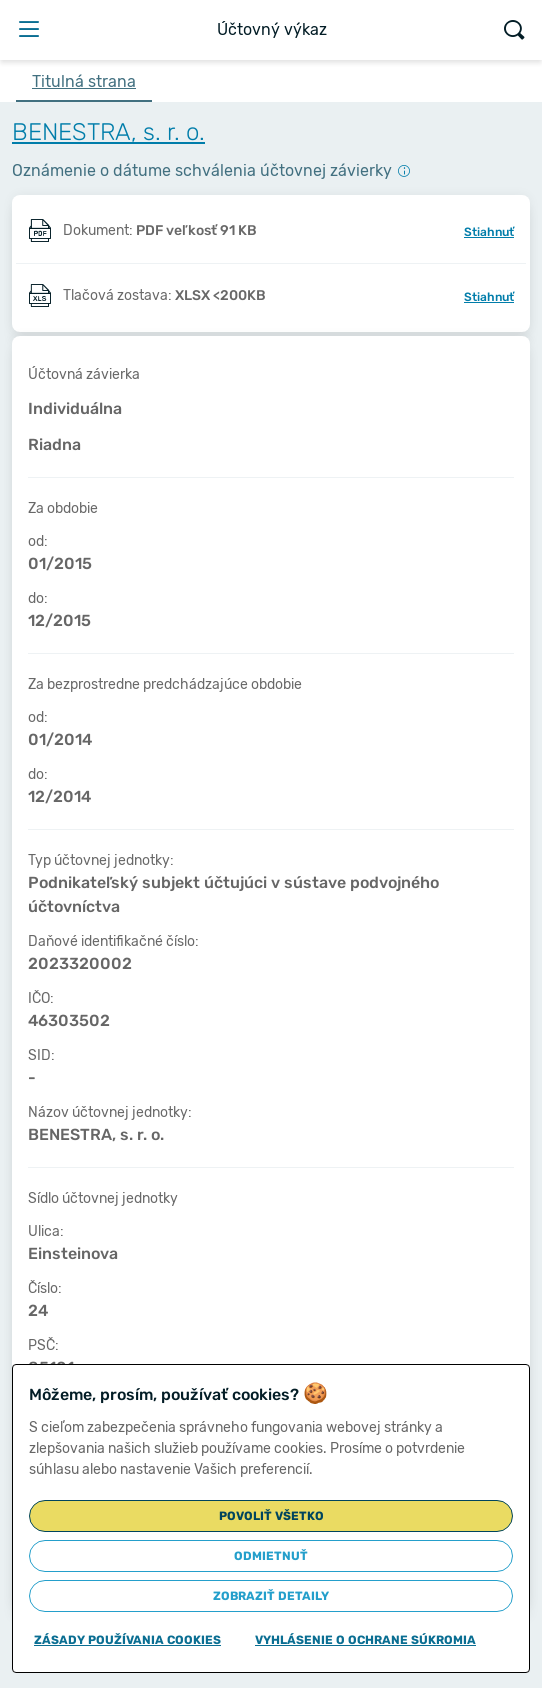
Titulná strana (84, 81)
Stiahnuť (489, 232)
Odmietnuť (271, 1556)
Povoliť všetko (271, 1516)
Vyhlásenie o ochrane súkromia (365, 1640)
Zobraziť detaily (271, 1596)
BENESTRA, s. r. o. (108, 132)
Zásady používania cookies (127, 1640)
